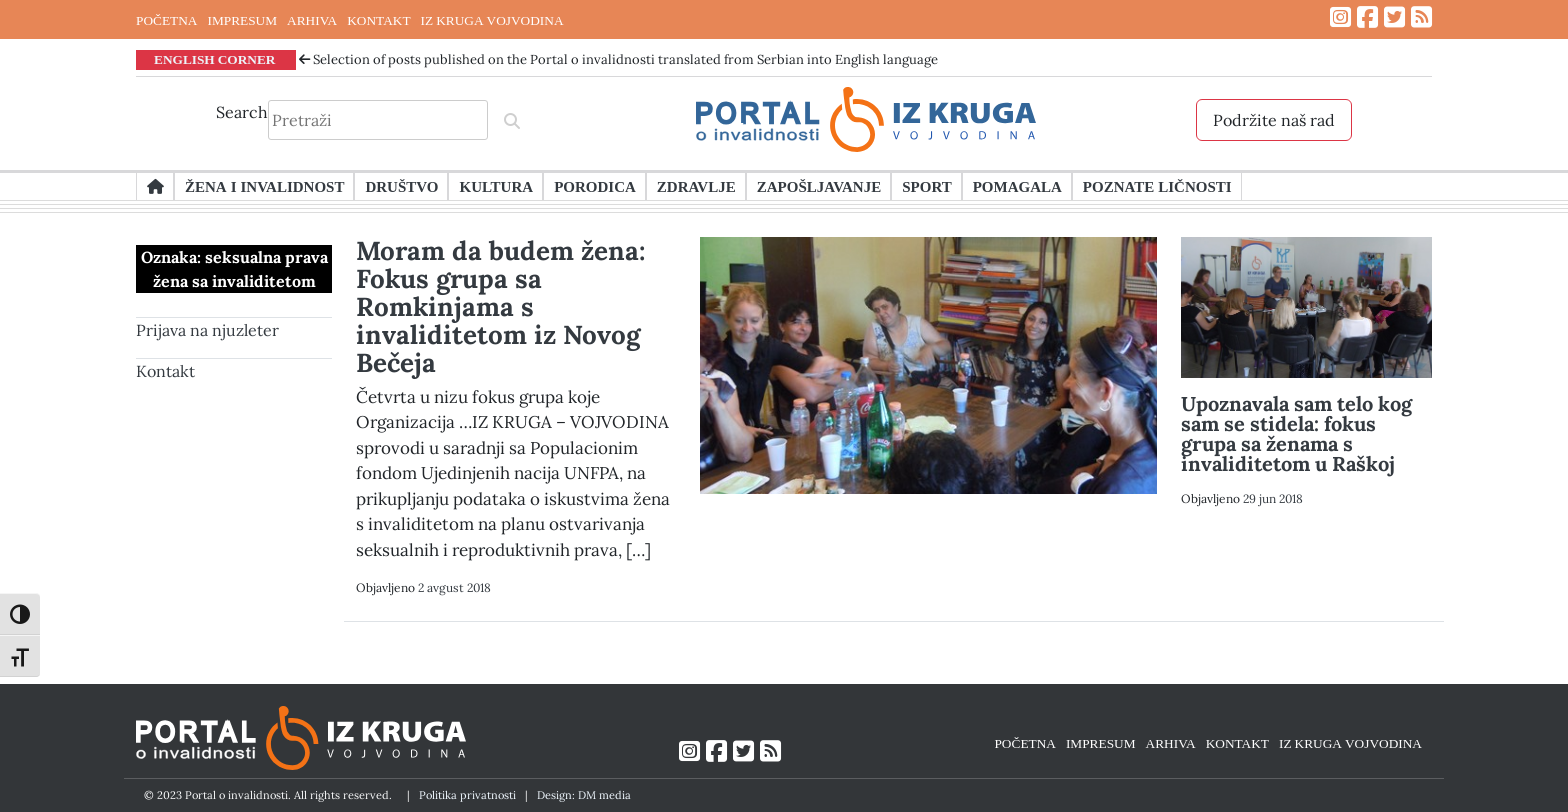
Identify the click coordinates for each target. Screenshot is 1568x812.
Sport (926, 186)
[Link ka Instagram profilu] (1340, 17)
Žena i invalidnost (264, 186)
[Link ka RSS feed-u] (1421, 17)
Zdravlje (696, 186)
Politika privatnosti (467, 795)
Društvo (401, 186)
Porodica (595, 186)
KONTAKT (378, 20)
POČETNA (166, 20)
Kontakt (165, 371)
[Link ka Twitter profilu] (1394, 17)
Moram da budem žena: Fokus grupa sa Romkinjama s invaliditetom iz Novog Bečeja (501, 306)
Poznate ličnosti (1157, 186)
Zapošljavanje (819, 186)
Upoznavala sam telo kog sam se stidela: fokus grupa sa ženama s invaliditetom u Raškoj (1296, 433)
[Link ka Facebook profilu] (1367, 17)
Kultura (496, 186)
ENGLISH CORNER (215, 59)
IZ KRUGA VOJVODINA (492, 20)
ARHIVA (312, 20)
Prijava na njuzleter (207, 330)
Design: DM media (584, 795)
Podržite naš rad (1274, 120)
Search (242, 112)
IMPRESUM (242, 20)
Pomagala (1017, 186)
